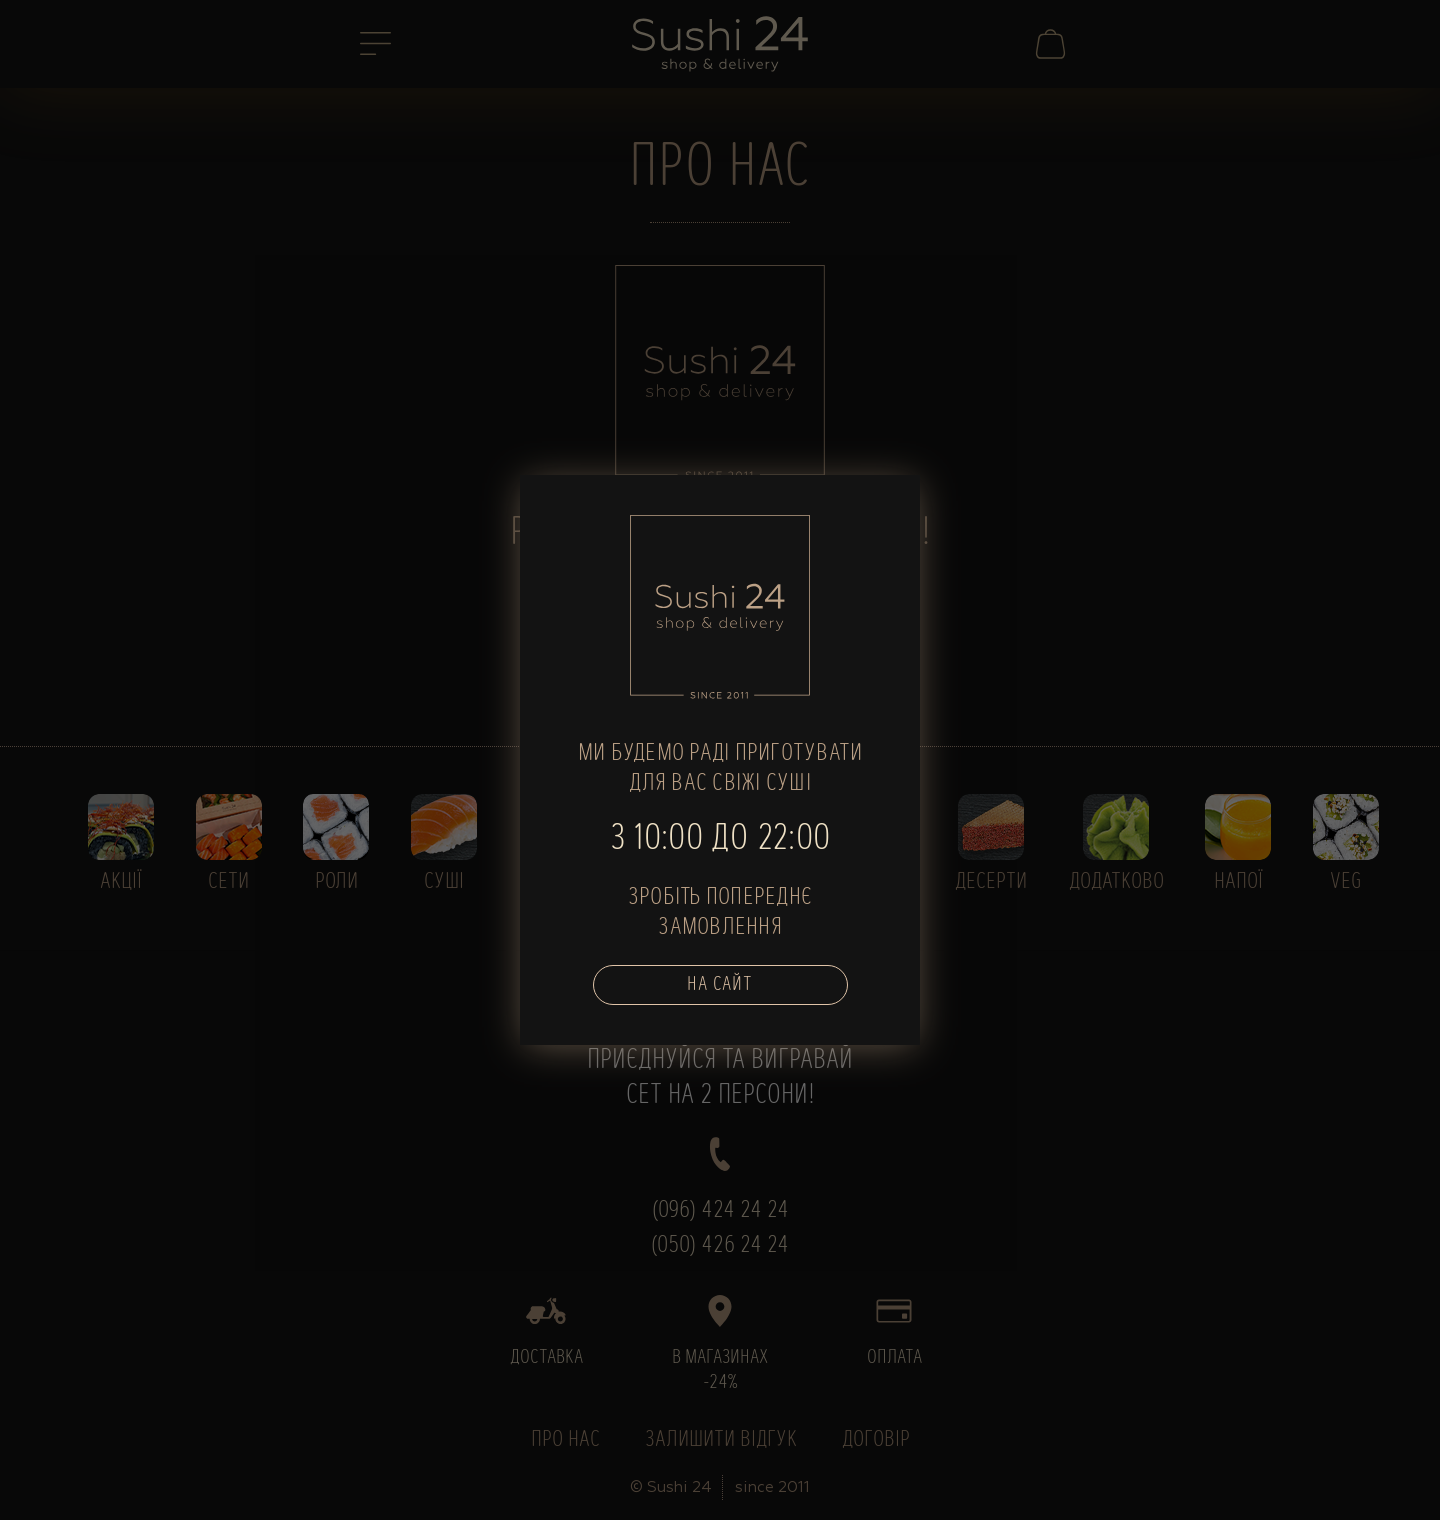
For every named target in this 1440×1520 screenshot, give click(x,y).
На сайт (720, 985)
